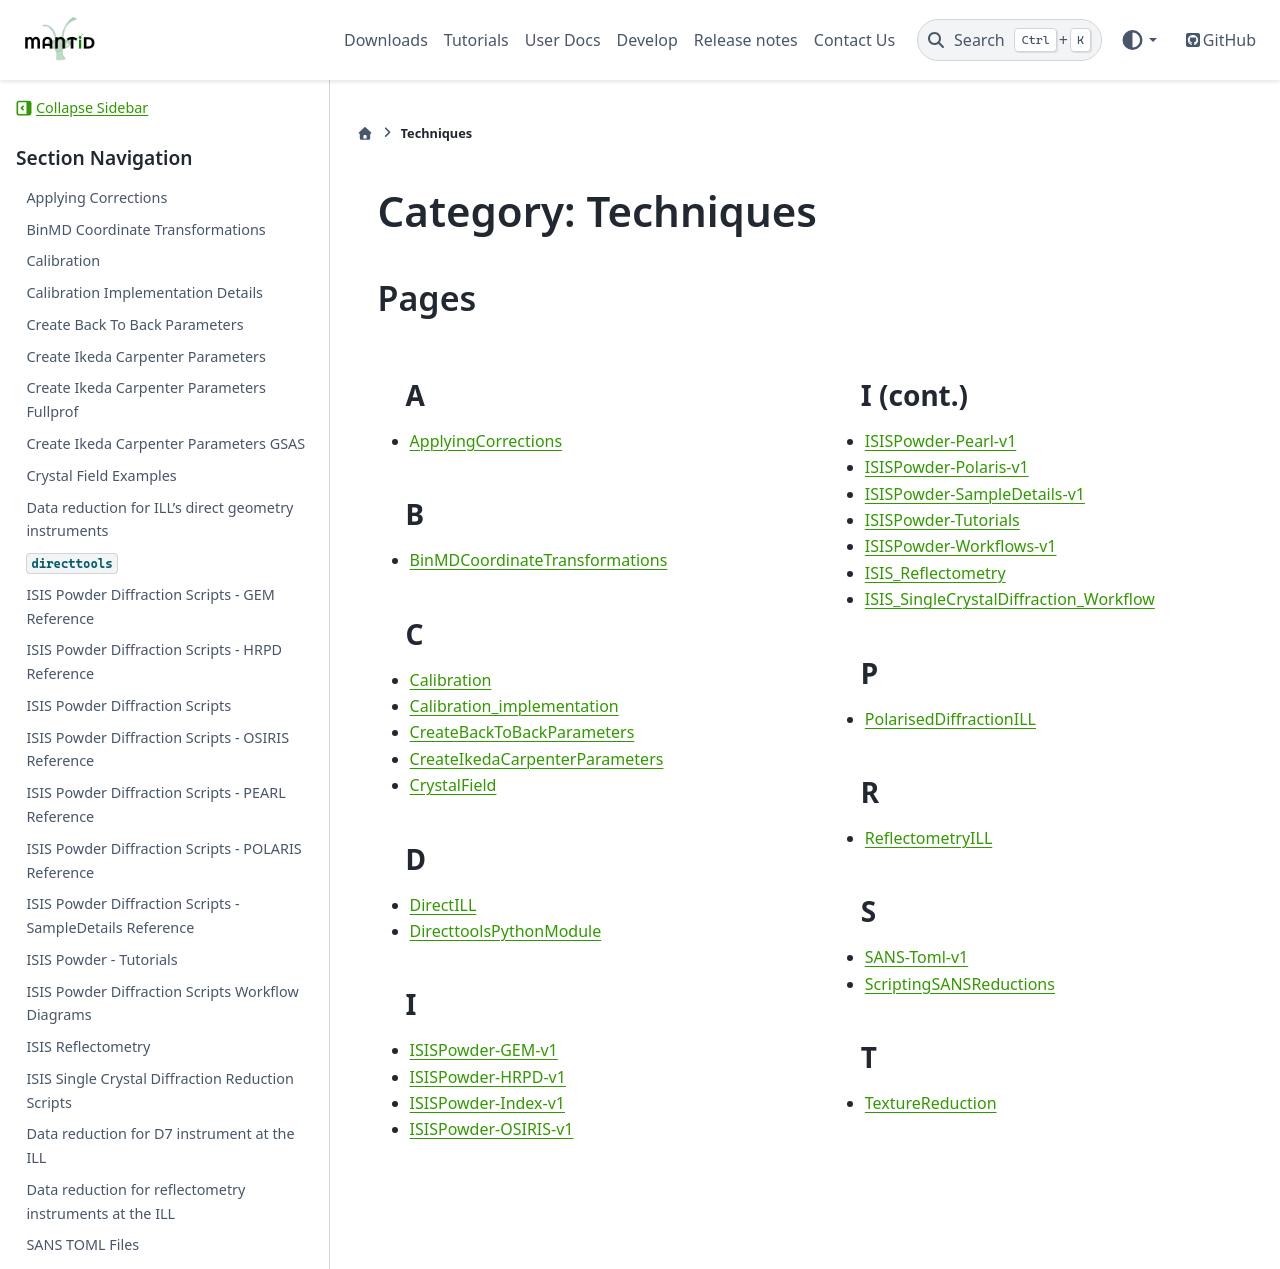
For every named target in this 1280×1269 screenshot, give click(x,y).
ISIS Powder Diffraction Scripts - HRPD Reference (154, 661)
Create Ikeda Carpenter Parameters (146, 356)
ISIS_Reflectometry (930, 573)
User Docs (563, 40)
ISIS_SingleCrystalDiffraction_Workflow (1005, 599)
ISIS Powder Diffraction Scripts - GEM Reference (150, 606)
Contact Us (854, 40)
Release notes (746, 40)
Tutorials (476, 40)
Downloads (386, 40)
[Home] (355, 133)
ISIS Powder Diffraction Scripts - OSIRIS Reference (157, 749)
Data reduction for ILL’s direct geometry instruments (159, 519)
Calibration (63, 260)
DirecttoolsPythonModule (496, 931)
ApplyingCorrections (476, 441)
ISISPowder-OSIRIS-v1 (482, 1129)
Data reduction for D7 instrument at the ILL (160, 1145)
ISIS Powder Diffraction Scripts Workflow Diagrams (162, 1003)
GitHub (1229, 40)
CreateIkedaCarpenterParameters (527, 759)
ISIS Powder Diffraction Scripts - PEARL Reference (155, 804)
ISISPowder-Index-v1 (477, 1103)
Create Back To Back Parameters (134, 324)
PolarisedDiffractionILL (945, 719)
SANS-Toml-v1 (911, 957)
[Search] (1009, 40)
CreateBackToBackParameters (512, 732)
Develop (647, 40)
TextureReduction (926, 1103)
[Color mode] (1138, 40)
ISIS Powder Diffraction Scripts (128, 705)
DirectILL (433, 905)
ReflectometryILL (924, 838)
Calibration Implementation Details (144, 292)
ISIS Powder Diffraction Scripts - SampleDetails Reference (132, 915)
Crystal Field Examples (101, 475)
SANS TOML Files (82, 1244)
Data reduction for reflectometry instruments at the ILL (135, 1201)
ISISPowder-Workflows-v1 (956, 546)
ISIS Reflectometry (88, 1046)
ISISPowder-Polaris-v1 (942, 467)
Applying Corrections (96, 197)
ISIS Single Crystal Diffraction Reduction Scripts (159, 1090)
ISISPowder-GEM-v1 (474, 1050)
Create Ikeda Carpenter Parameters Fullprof (146, 399)
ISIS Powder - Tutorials (101, 959)
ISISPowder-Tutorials (937, 520)
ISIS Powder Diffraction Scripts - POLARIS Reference (163, 860)
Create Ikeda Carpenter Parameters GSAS (165, 443)
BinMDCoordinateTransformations (529, 560)
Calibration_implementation (504, 706)
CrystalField (443, 785)
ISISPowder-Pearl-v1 (936, 441)
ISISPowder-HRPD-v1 (478, 1077)
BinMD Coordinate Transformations (145, 229)
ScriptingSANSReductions (955, 984)
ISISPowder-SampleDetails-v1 (970, 494)
